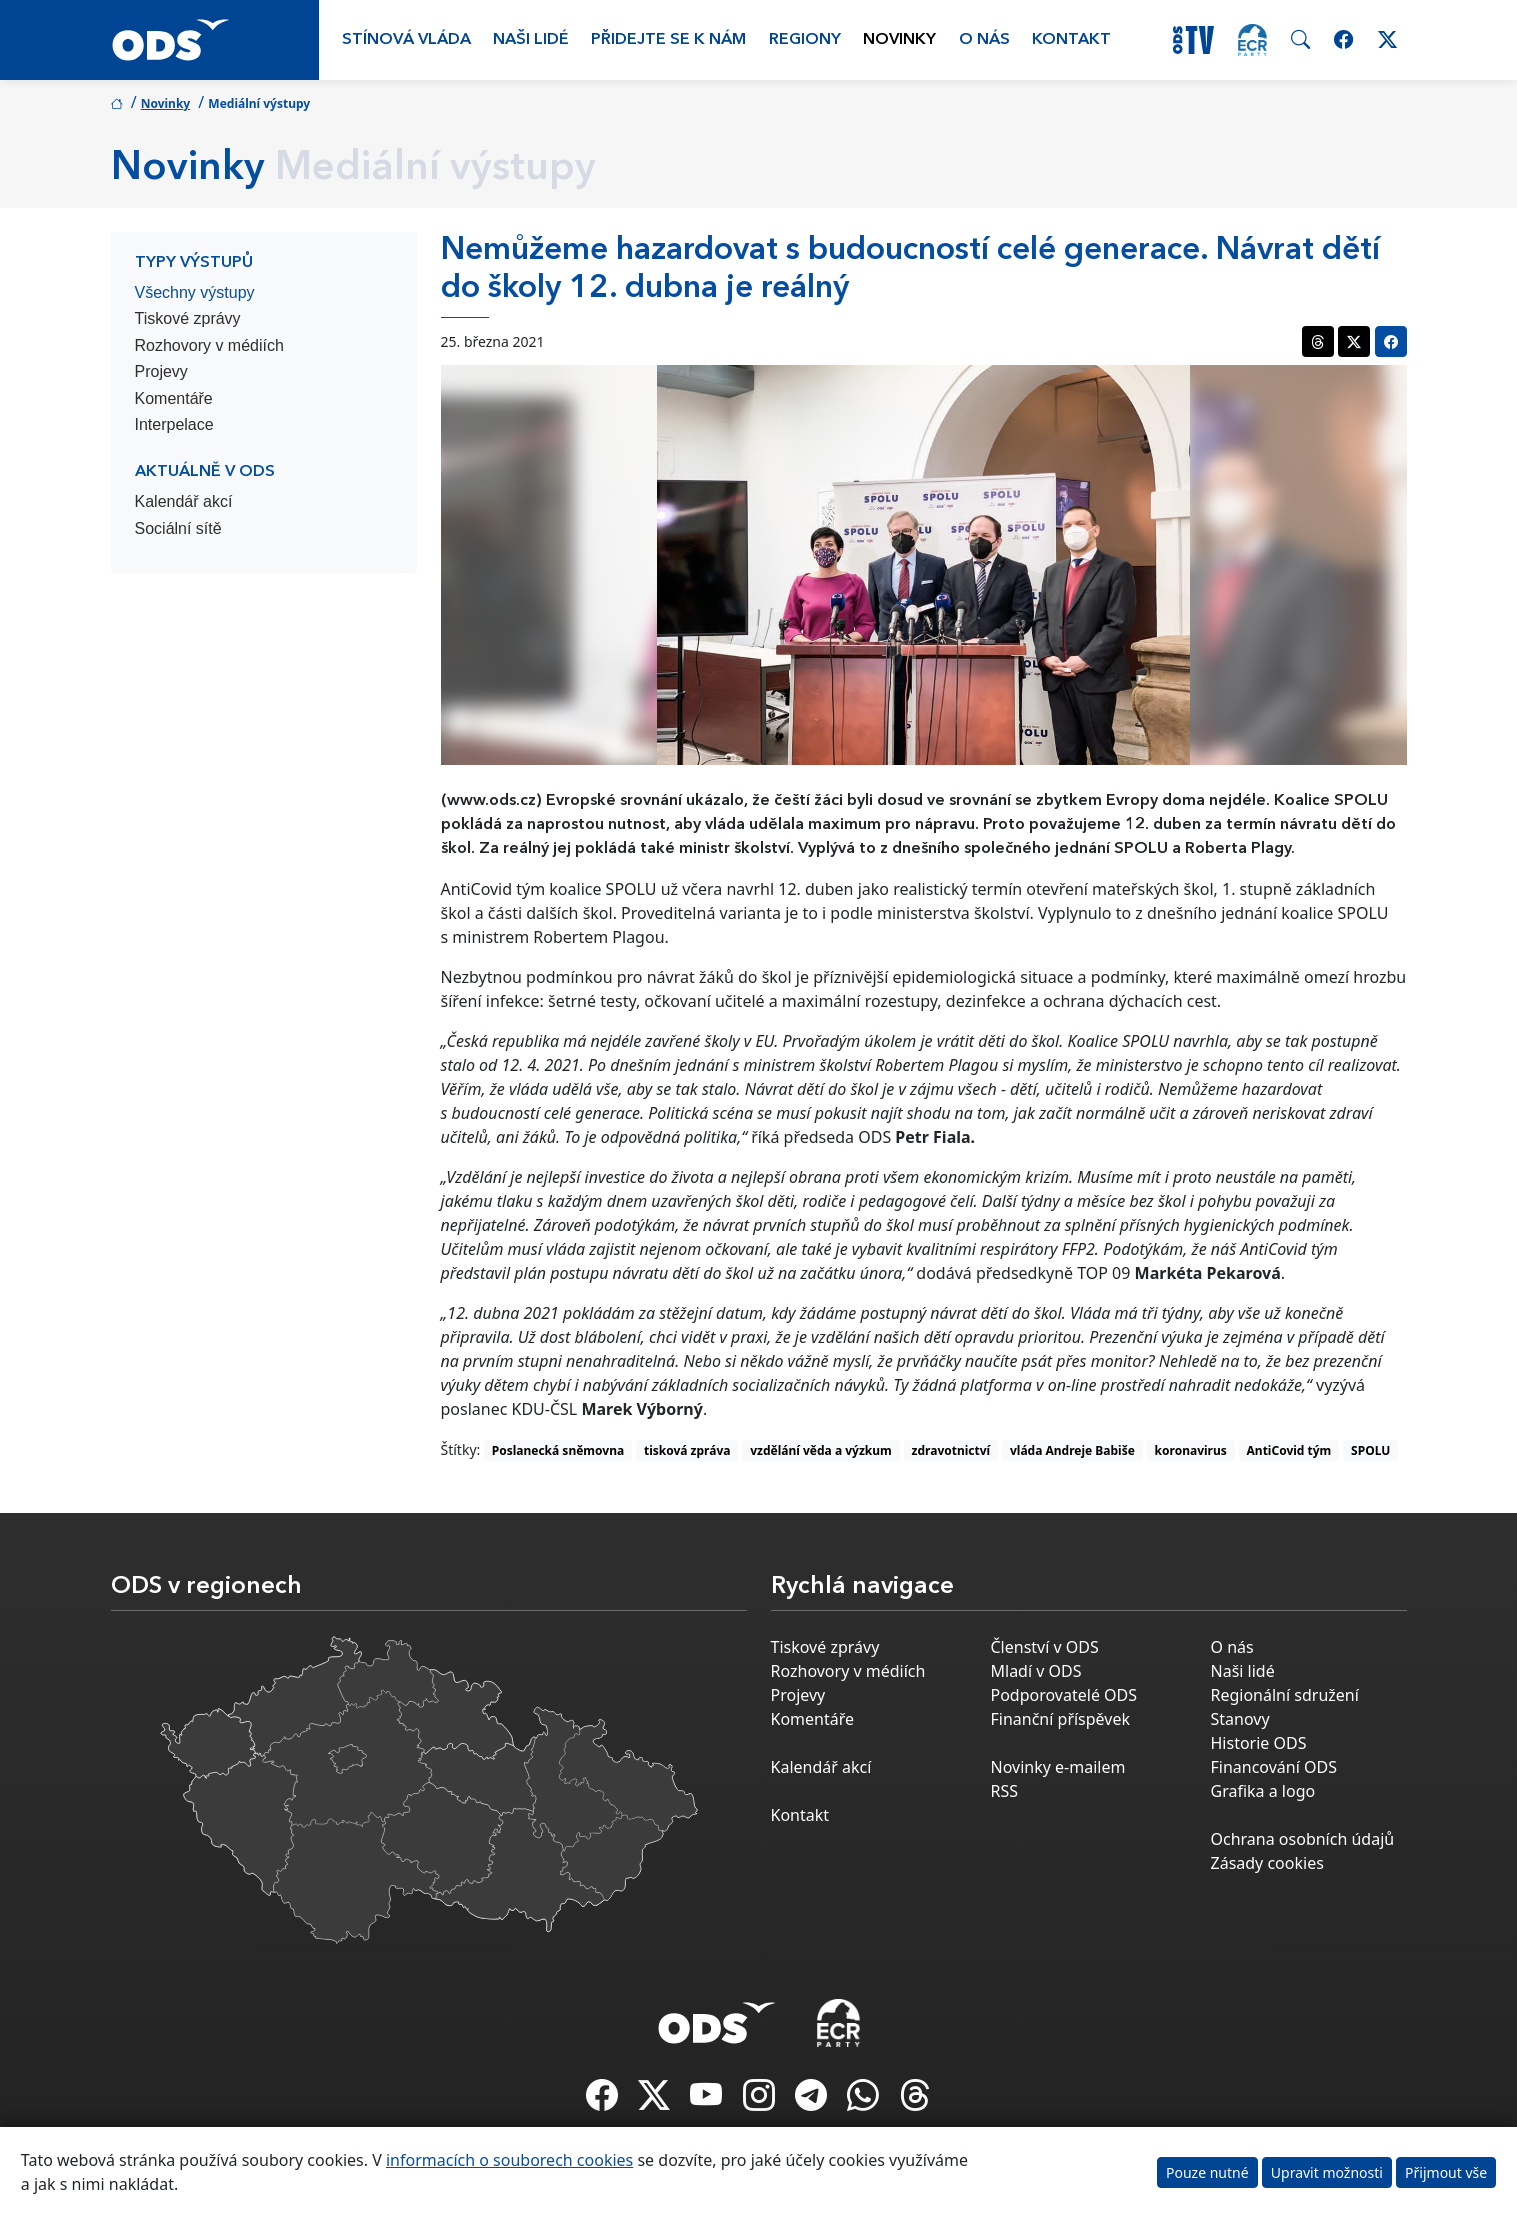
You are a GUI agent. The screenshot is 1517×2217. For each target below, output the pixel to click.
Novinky (899, 40)
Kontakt (1071, 40)
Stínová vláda (406, 40)
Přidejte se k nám (668, 40)
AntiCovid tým (1289, 1450)
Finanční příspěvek (1061, 1719)
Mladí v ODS (1036, 1671)
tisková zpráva (687, 1450)
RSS (1005, 1791)
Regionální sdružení (1285, 1695)
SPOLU (1370, 1450)
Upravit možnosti (1327, 2172)
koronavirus (1191, 1450)
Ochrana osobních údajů (1303, 1839)
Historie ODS (1259, 1743)
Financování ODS (1274, 1767)
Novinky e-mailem (1058, 1767)
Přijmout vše (1446, 2172)
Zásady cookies (1267, 1863)
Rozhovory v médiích (209, 345)
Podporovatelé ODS (1064, 1695)
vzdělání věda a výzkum (821, 1450)
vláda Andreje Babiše (1072, 1450)
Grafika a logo (1263, 1791)
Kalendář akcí (184, 501)
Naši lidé (531, 40)
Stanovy (1240, 1719)
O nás (984, 40)
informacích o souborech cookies (509, 2160)
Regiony (805, 40)
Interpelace (174, 424)
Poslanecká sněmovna (558, 1450)
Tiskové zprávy (188, 318)
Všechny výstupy (195, 292)
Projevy (161, 371)
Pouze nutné (1207, 2172)
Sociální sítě (178, 528)
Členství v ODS (1045, 1647)
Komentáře (174, 398)
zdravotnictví (951, 1450)
